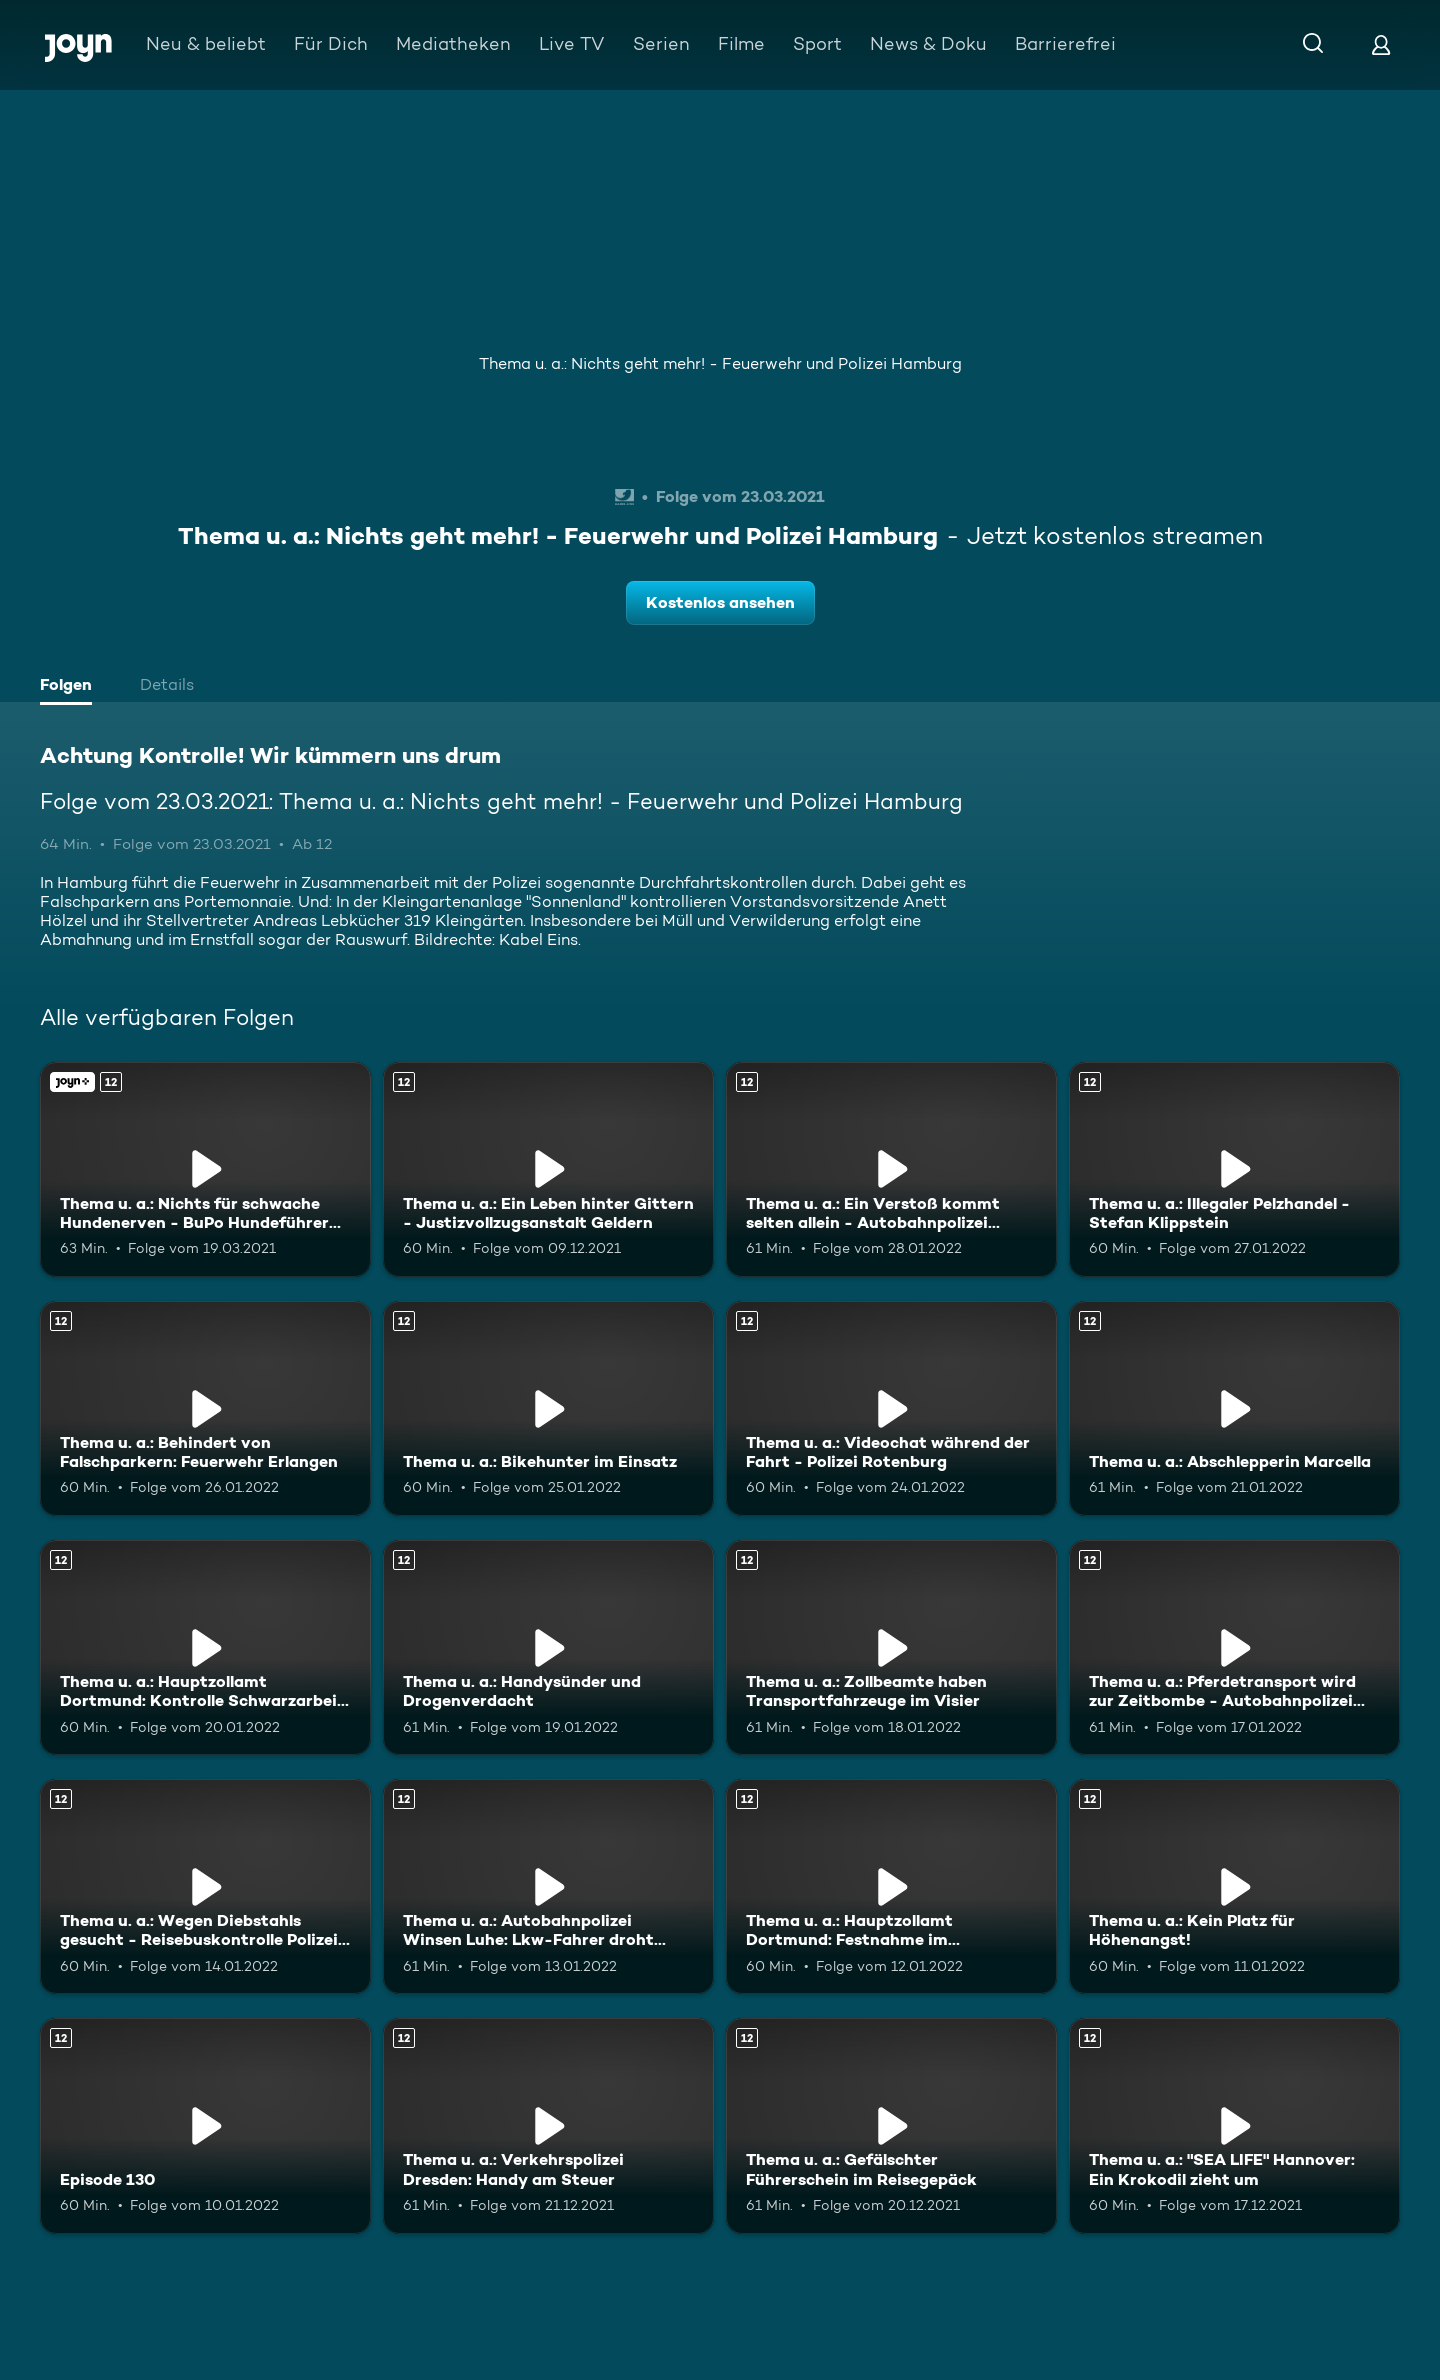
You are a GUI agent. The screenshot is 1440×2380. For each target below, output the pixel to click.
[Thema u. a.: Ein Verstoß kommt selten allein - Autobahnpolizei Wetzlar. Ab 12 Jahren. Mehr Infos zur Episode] (891, 1169)
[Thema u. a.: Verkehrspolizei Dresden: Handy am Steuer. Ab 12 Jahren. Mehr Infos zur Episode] (548, 2125)
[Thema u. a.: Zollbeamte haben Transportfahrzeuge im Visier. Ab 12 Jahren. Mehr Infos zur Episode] (891, 1647)
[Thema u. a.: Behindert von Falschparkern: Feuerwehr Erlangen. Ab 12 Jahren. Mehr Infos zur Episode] (205, 1408)
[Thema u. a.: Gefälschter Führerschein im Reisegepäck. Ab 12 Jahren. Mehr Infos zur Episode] (891, 2125)
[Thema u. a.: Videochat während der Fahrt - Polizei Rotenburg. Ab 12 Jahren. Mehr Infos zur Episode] (891, 1408)
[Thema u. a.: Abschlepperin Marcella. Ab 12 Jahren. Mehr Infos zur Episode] (1234, 1408)
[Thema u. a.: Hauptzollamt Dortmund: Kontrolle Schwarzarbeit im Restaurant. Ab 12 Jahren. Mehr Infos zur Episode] (205, 1647)
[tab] (71, 687)
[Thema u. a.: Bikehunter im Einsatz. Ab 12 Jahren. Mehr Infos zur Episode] (548, 1408)
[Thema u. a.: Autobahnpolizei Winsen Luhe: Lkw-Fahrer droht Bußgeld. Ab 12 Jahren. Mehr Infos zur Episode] (548, 1886)
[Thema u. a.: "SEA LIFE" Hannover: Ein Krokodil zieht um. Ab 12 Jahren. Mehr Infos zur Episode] (1234, 2125)
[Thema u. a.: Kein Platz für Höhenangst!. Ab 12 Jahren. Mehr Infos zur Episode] (1234, 1886)
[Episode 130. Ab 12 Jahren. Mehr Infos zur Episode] (205, 2125)
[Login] (1381, 44)
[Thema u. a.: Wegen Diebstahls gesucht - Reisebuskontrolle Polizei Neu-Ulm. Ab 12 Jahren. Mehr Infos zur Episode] (205, 1886)
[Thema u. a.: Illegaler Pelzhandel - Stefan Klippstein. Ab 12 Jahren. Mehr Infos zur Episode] (1234, 1169)
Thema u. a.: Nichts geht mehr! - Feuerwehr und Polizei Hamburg (720, 363)
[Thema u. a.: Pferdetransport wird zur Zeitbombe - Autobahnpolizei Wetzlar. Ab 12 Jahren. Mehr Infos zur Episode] (1234, 1647)
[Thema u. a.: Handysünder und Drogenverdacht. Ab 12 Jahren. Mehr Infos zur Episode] (548, 1647)
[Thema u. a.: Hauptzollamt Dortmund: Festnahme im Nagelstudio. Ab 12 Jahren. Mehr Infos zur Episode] (891, 1886)
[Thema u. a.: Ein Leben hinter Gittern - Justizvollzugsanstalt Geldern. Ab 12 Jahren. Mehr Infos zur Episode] (548, 1169)
